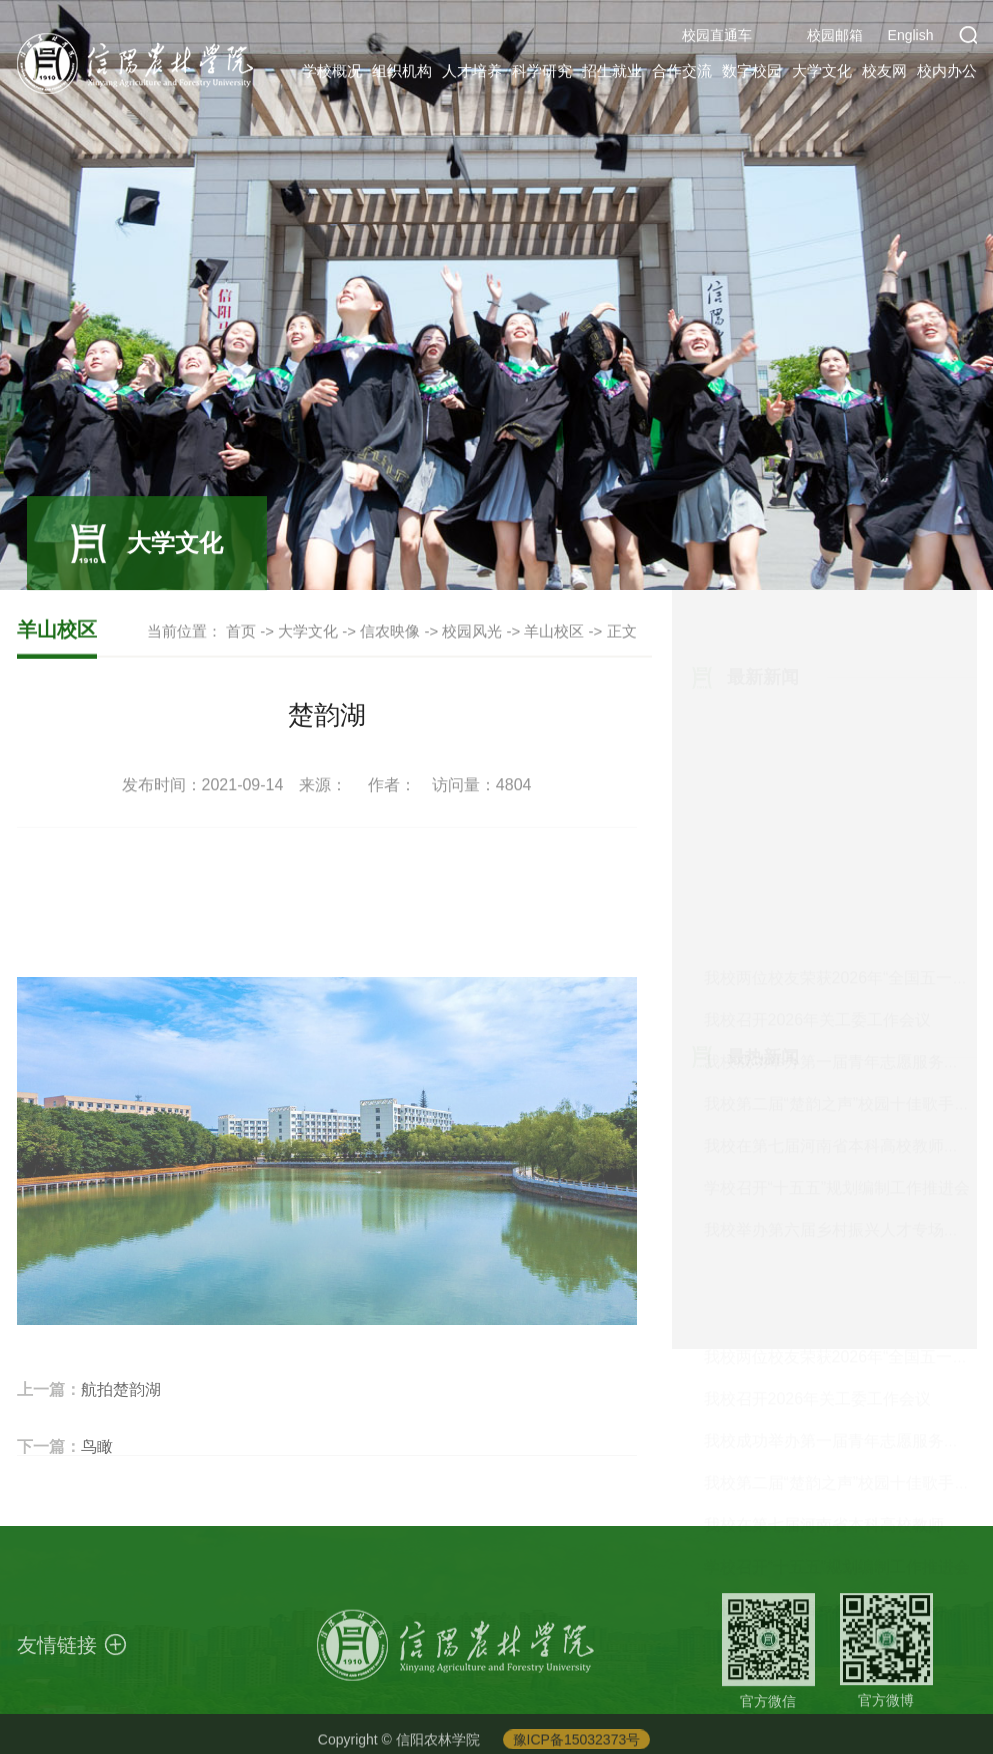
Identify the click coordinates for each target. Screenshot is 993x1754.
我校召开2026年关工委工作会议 (818, 743)
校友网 (884, 73)
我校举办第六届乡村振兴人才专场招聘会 (848, 953)
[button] (968, 38)
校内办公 (947, 73)
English (911, 38)
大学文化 (822, 73)
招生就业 (612, 73)
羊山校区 (554, 631)
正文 (622, 631)
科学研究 (542, 73)
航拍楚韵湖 (121, 1417)
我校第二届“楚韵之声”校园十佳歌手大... (844, 827)
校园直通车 (717, 38)
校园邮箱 (835, 38)
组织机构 (402, 73)
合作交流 (682, 73)
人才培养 (472, 73)
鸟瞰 (97, 1474)
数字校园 (752, 73)
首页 (241, 631)
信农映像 (390, 631)
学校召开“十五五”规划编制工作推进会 (837, 911)
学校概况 (332, 73)
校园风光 (472, 631)
